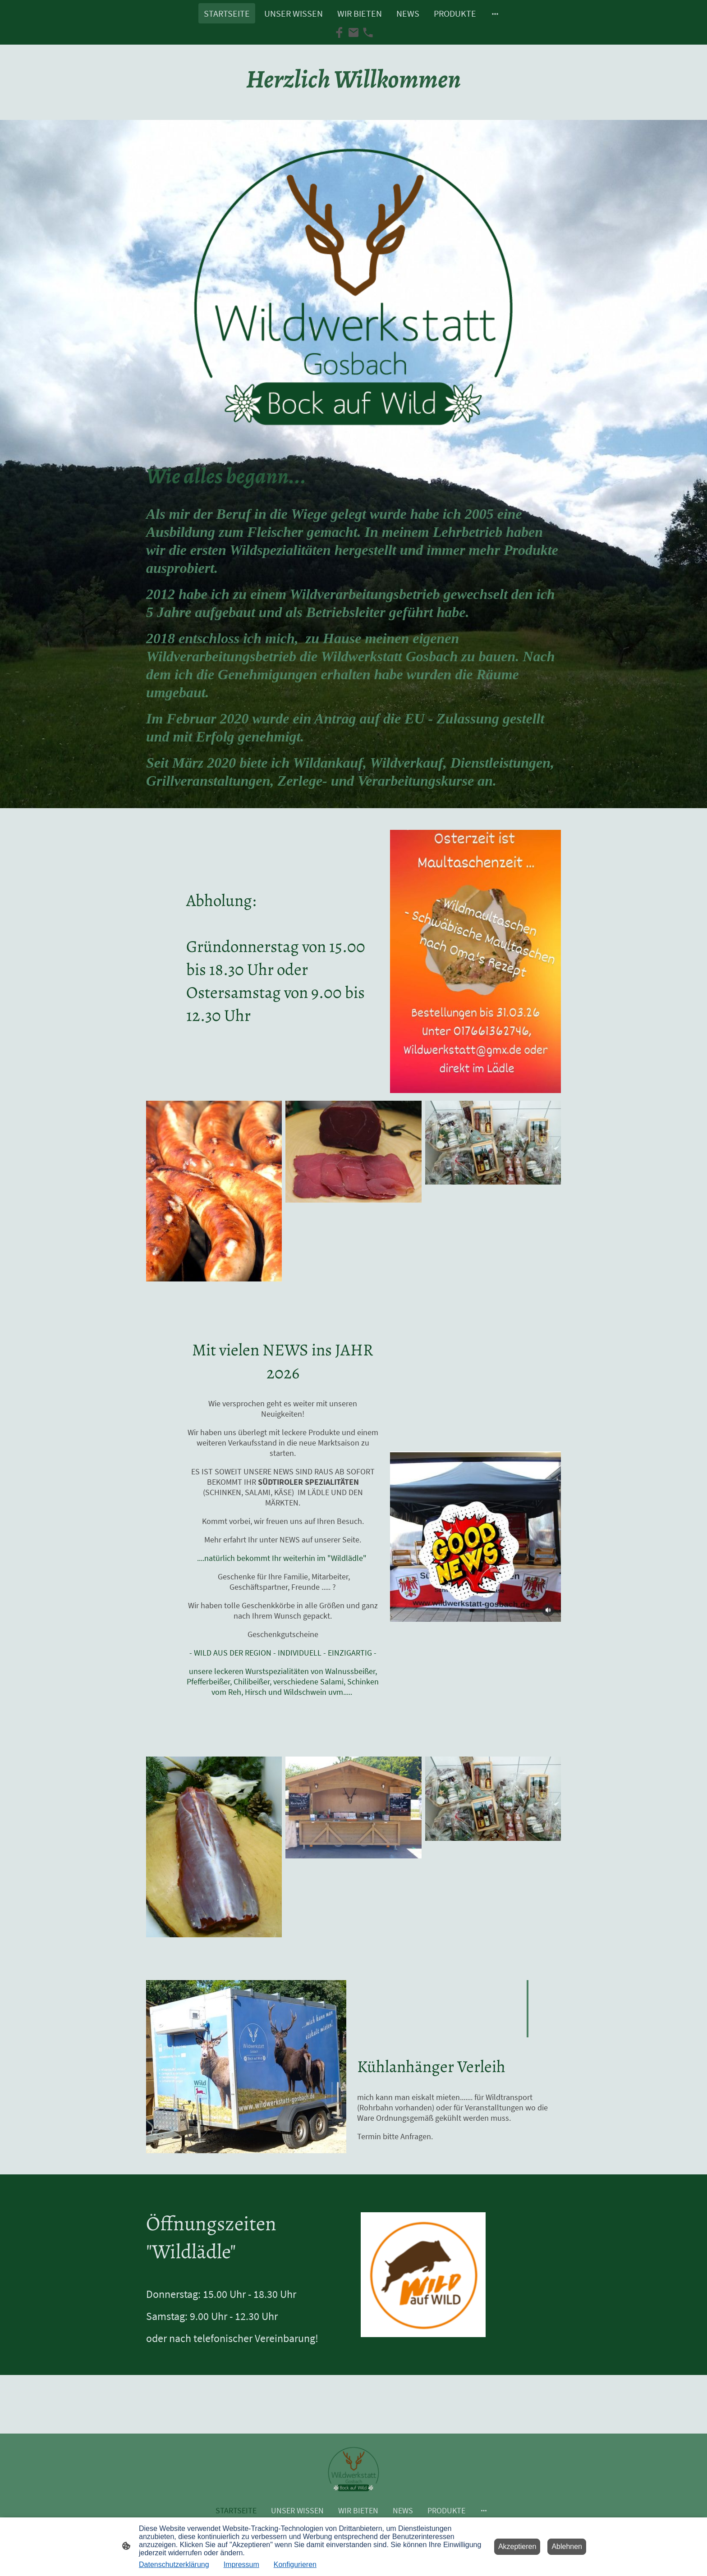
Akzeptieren (517, 2546)
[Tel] (368, 32)
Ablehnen (566, 2546)
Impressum (241, 2564)
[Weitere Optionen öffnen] (495, 13)
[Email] (353, 32)
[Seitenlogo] (354, 2469)
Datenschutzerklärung (174, 2564)
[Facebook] (339, 32)
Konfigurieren (295, 2564)
